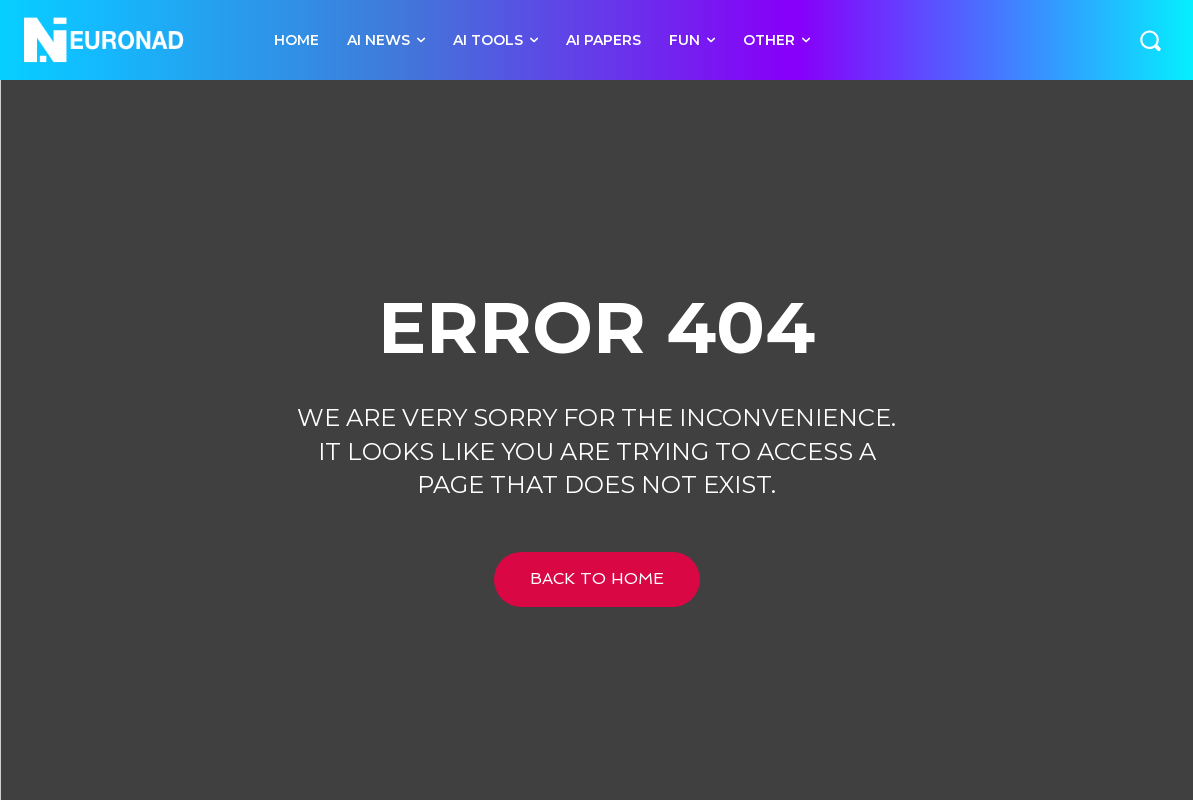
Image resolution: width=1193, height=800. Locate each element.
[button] (1150, 40)
